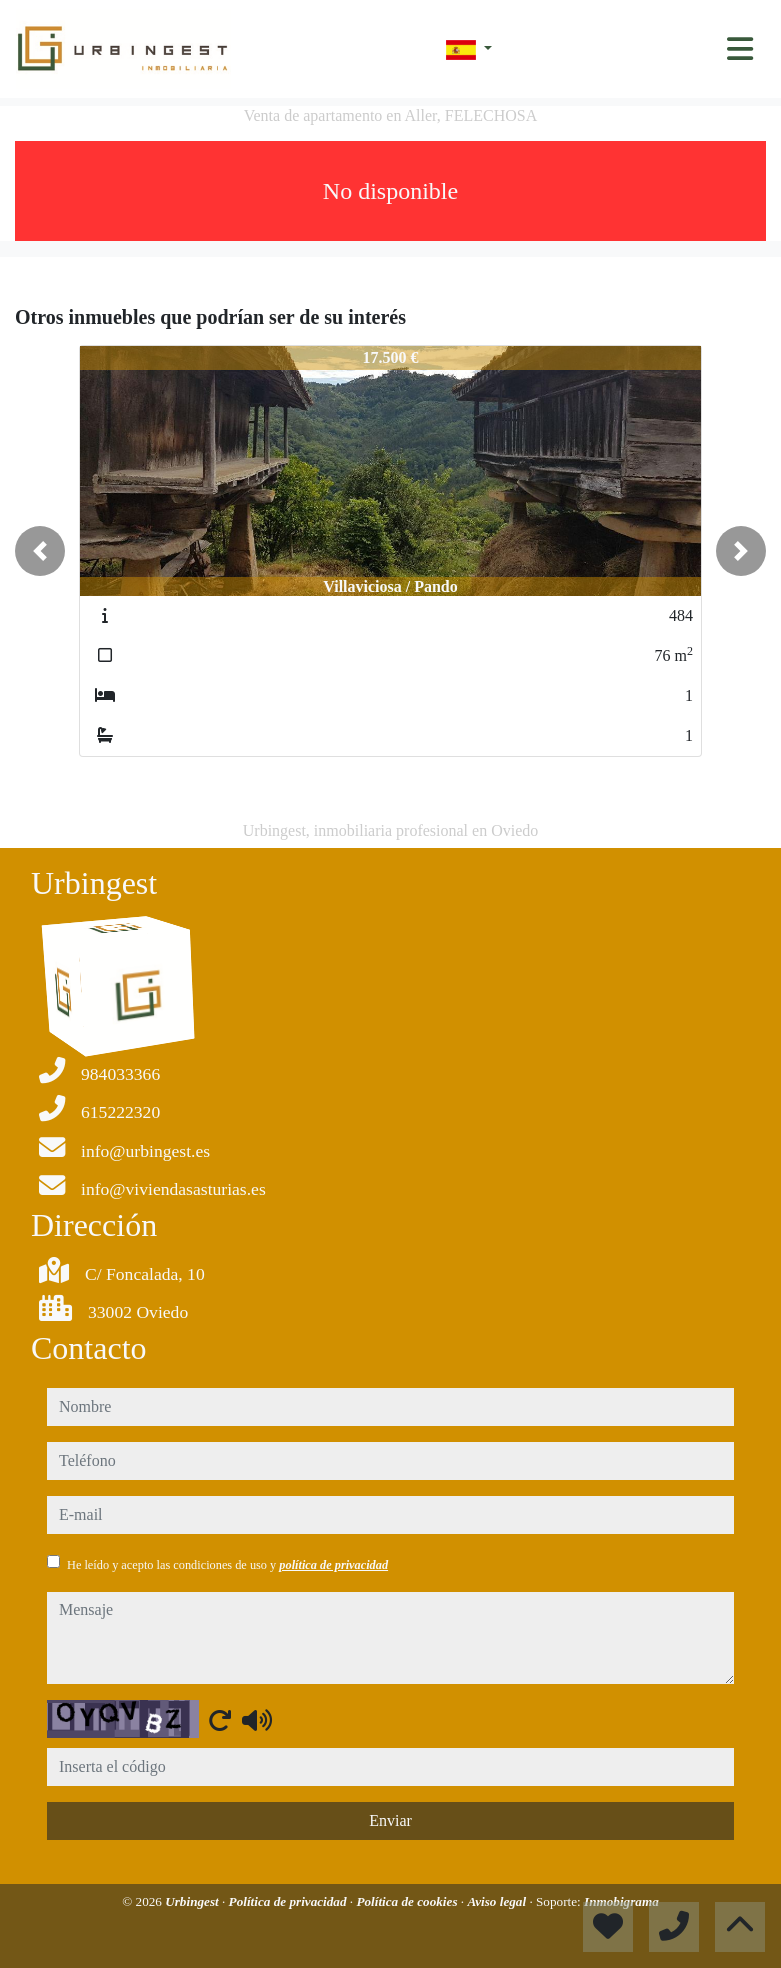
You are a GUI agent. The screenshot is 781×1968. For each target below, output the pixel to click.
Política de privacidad (289, 1901)
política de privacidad (333, 1565)
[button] (40, 551)
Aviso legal (498, 1901)
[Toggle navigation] (740, 49)
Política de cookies (408, 1901)
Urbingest (193, 1901)
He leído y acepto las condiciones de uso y (227, 1565)
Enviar (390, 1820)
